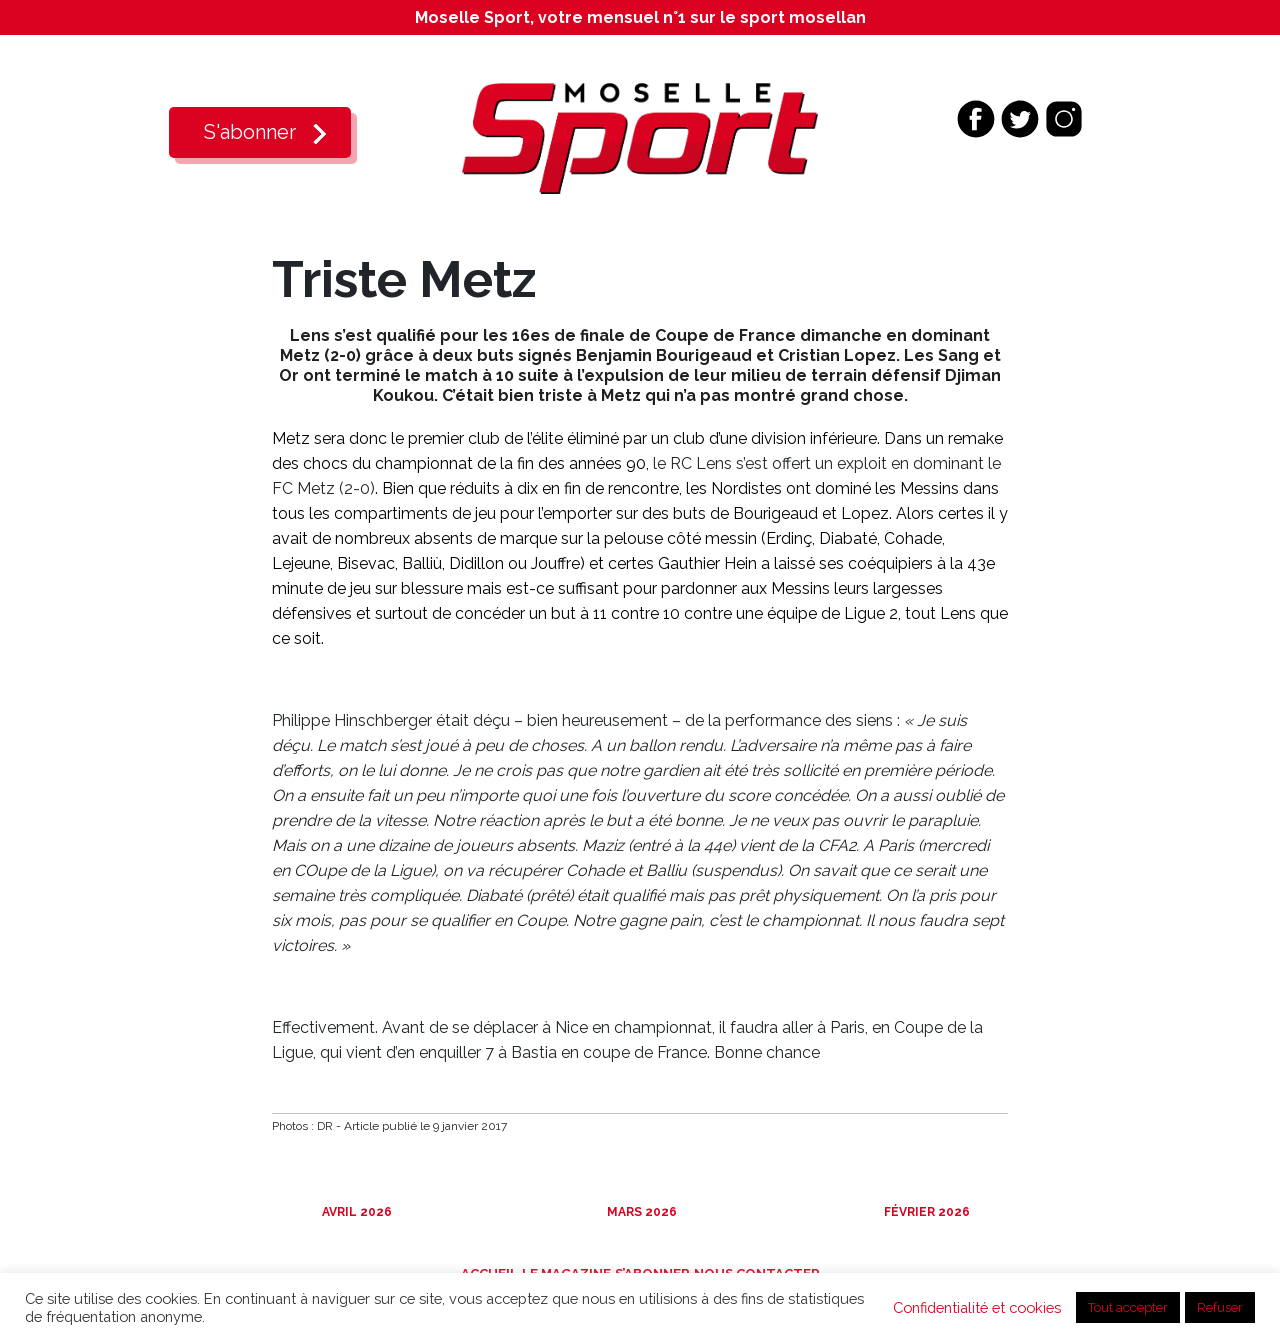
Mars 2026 (640, 1212)
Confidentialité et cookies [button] (977, 1307)
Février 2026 (925, 1212)
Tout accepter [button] (1128, 1307)
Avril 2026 (355, 1212)
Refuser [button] (1220, 1307)
